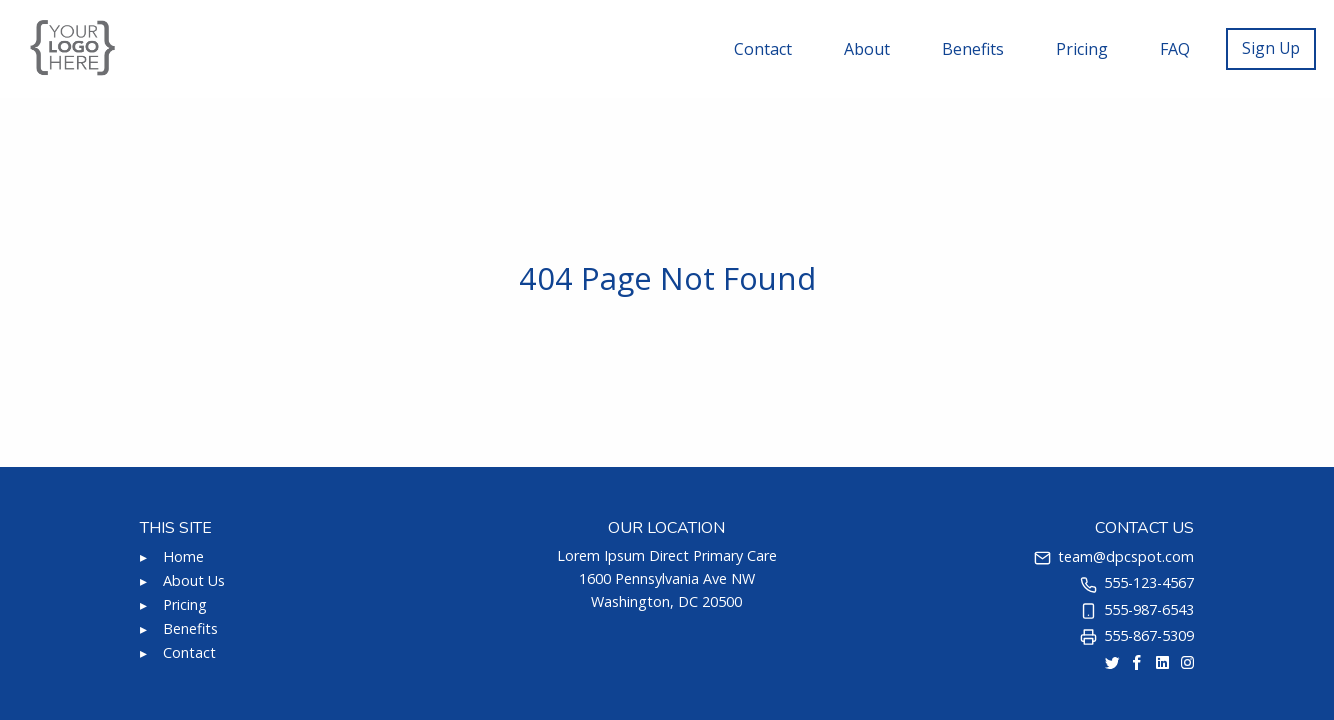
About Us (194, 580)
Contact (763, 49)
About (867, 49)
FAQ (1175, 49)
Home (183, 556)
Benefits (973, 49)
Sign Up (1271, 48)
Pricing (1082, 49)
